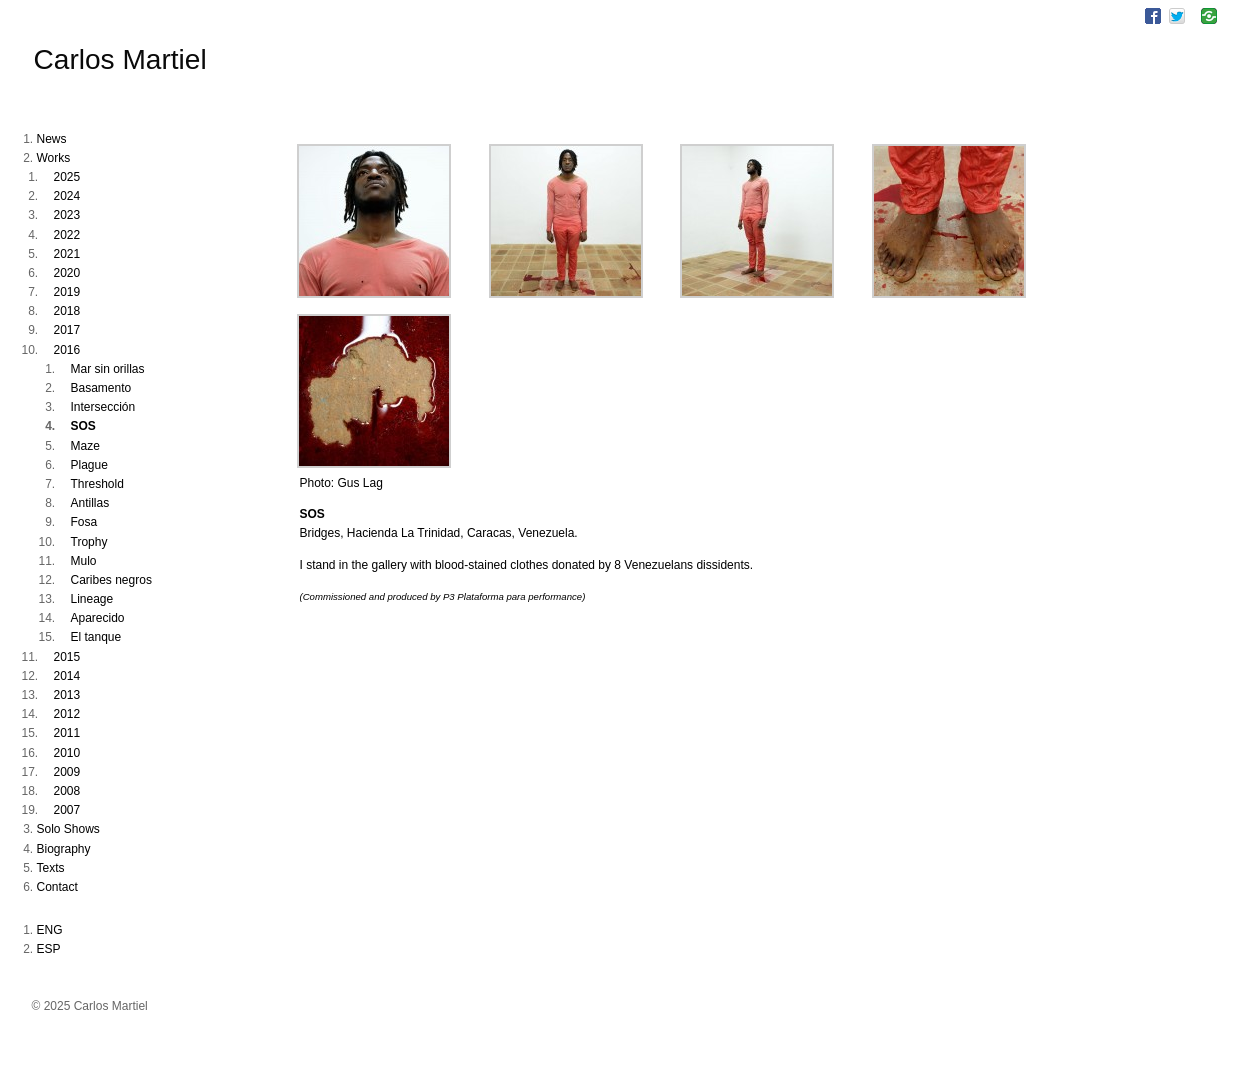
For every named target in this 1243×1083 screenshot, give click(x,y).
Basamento (101, 388)
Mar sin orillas (108, 369)
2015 (67, 657)
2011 (67, 733)
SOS (83, 426)
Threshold (97, 484)
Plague (89, 465)
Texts (51, 868)
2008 (67, 791)
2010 (67, 753)
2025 (67, 177)
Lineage (92, 599)
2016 (67, 350)
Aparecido (98, 618)
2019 (67, 292)
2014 (67, 676)
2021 (67, 254)
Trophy (89, 542)
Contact (57, 887)
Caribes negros (111, 580)
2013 (67, 695)
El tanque (96, 637)
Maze (85, 446)
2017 (67, 330)
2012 (67, 714)
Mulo (84, 561)
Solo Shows (68, 829)
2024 (67, 196)
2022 (67, 235)
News (52, 139)
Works (54, 158)
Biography (64, 849)
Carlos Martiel (120, 59)
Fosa (84, 522)
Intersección (103, 407)
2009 (67, 772)
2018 (67, 311)
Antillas (90, 503)
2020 (67, 273)
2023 (67, 215)
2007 (67, 810)
